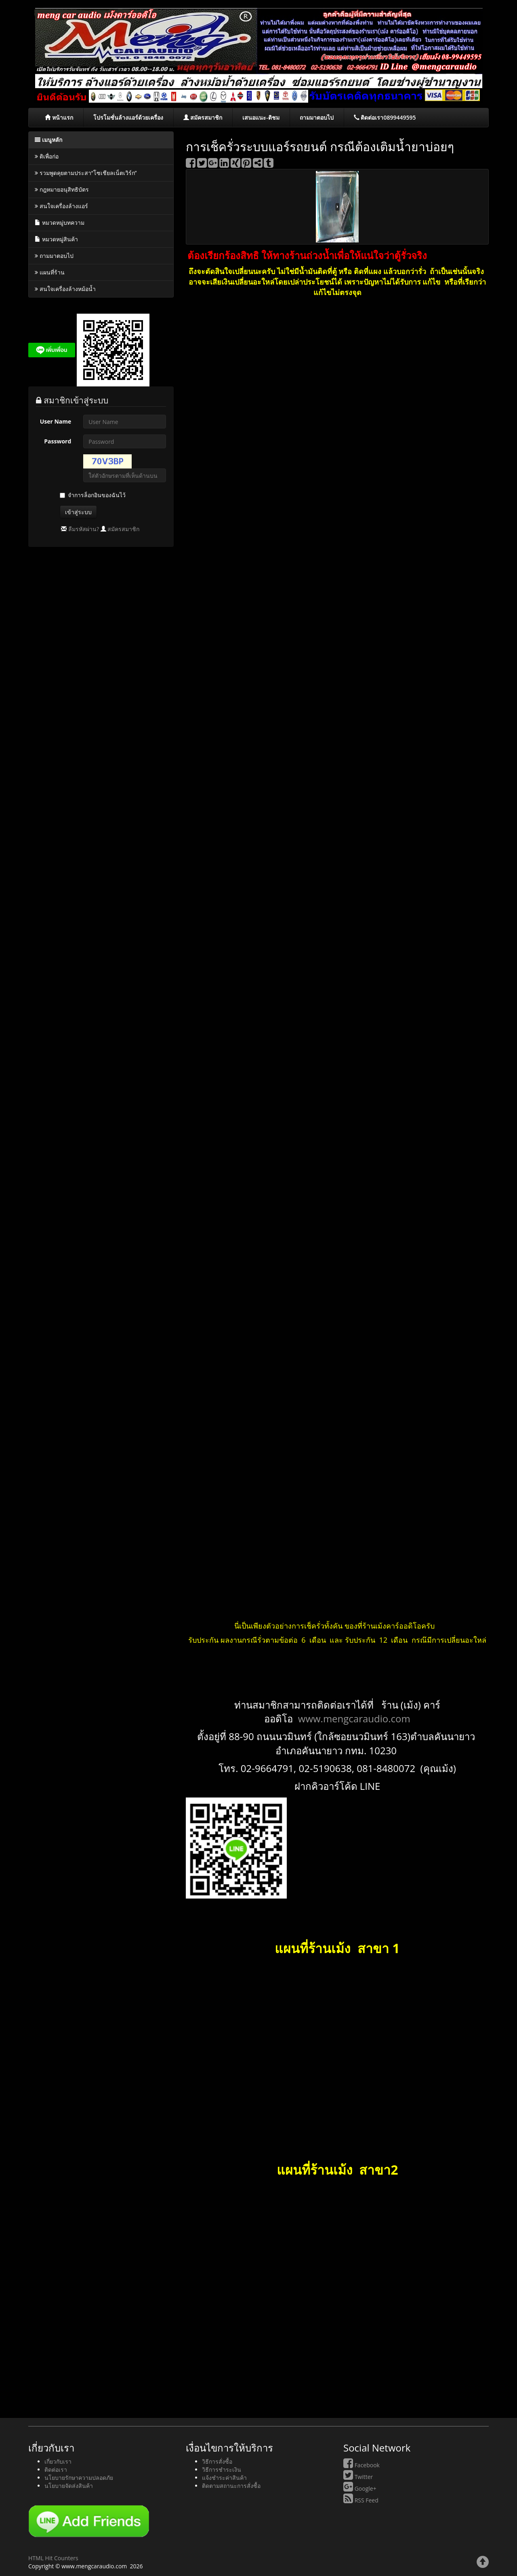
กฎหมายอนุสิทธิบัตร (62, 189)
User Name (55, 421)
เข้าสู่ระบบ (78, 512)
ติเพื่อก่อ (47, 156)
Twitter (358, 2477)
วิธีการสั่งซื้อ (217, 2461)
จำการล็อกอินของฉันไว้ (97, 495)
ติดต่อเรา (55, 2469)
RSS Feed (360, 2500)
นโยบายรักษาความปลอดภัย (78, 2477)
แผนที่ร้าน (50, 272)
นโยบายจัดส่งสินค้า (68, 2486)
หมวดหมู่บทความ (59, 222)
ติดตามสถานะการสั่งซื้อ (231, 2486)
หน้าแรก (59, 117)
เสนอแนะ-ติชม (261, 117)
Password (57, 441)
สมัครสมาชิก (203, 117)
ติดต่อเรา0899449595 (385, 117)
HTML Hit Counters (53, 2558)
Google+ (359, 2488)
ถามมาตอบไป (317, 117)
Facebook (361, 2465)
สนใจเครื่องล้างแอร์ (61, 206)
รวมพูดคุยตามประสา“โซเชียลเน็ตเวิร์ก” (86, 173)
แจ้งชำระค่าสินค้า (224, 2477)
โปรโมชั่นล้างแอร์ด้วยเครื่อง (128, 117)
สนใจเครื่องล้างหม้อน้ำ (65, 289)
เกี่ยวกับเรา (57, 2461)
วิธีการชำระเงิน (221, 2469)
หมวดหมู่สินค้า (56, 239)
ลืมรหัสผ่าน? (83, 529)
